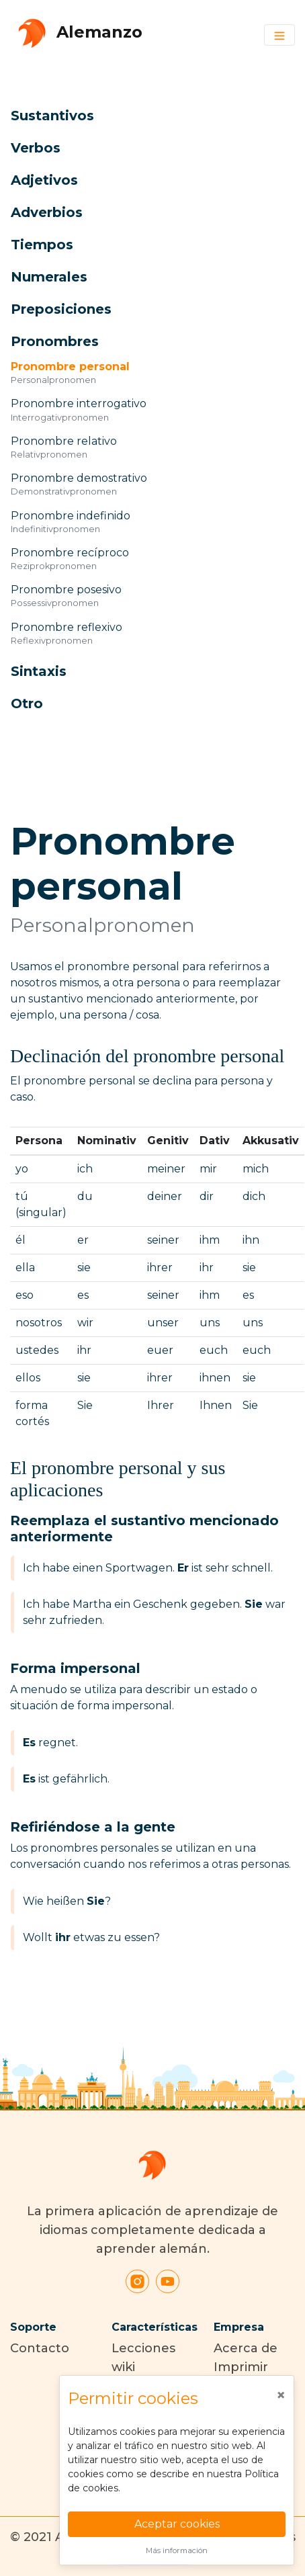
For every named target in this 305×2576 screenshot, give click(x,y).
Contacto (39, 2348)
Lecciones (143, 2348)
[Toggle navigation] (279, 35)
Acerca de (245, 2348)
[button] (137, 115)
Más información (177, 2550)
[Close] (281, 2395)
